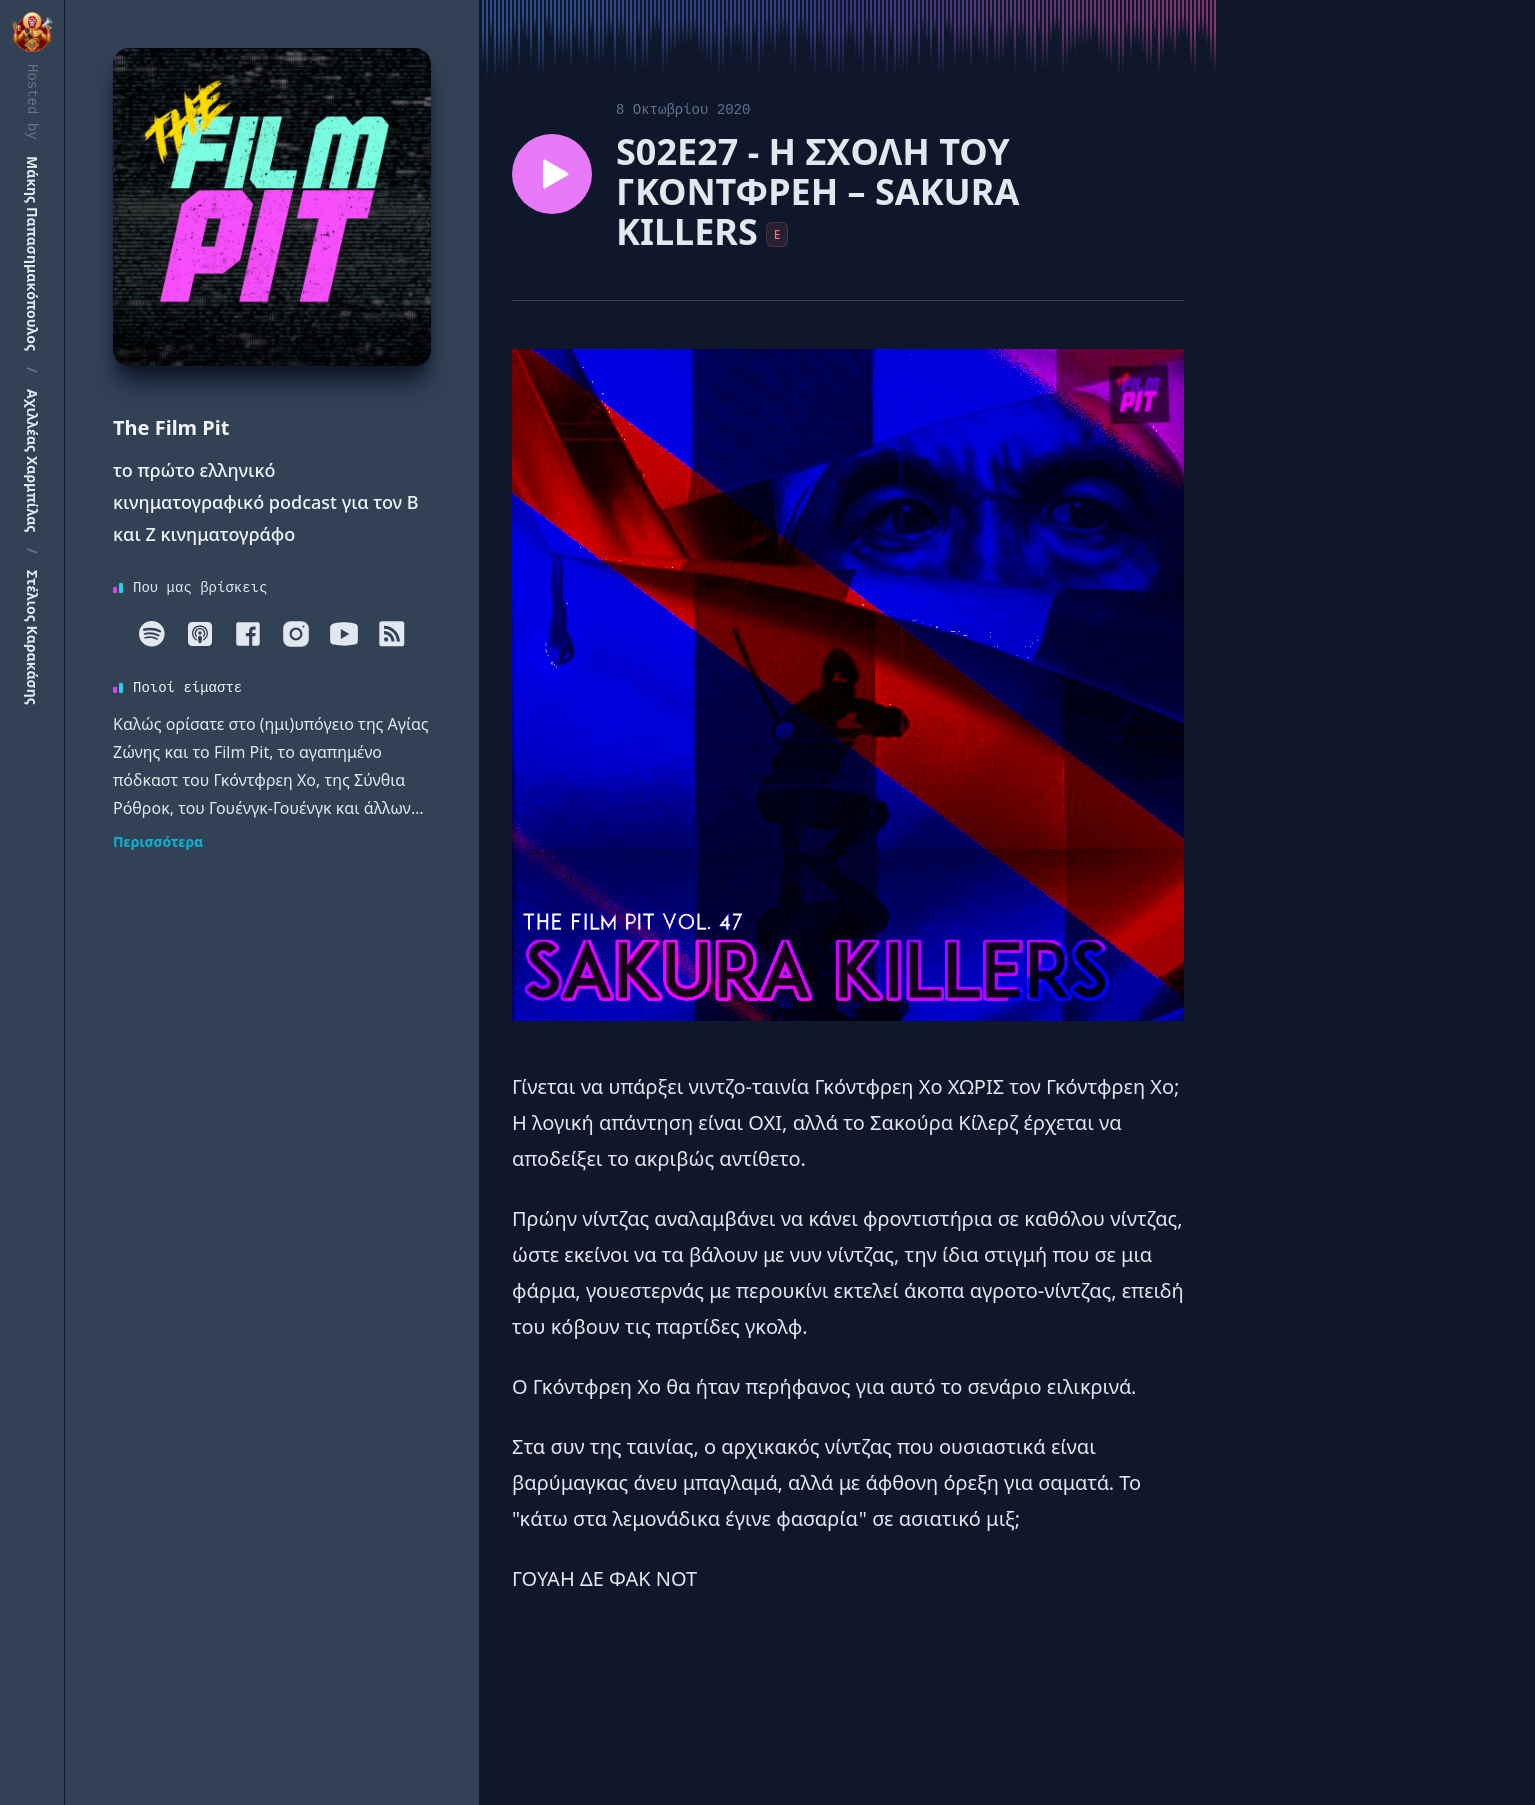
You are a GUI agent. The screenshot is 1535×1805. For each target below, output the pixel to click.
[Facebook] (248, 634)
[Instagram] (296, 634)
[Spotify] (152, 634)
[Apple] (200, 634)
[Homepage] (272, 207)
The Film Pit (171, 427)
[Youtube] (344, 634)
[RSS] (392, 634)
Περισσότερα (158, 841)
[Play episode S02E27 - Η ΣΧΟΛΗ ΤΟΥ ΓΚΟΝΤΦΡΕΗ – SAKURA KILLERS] (552, 174)
